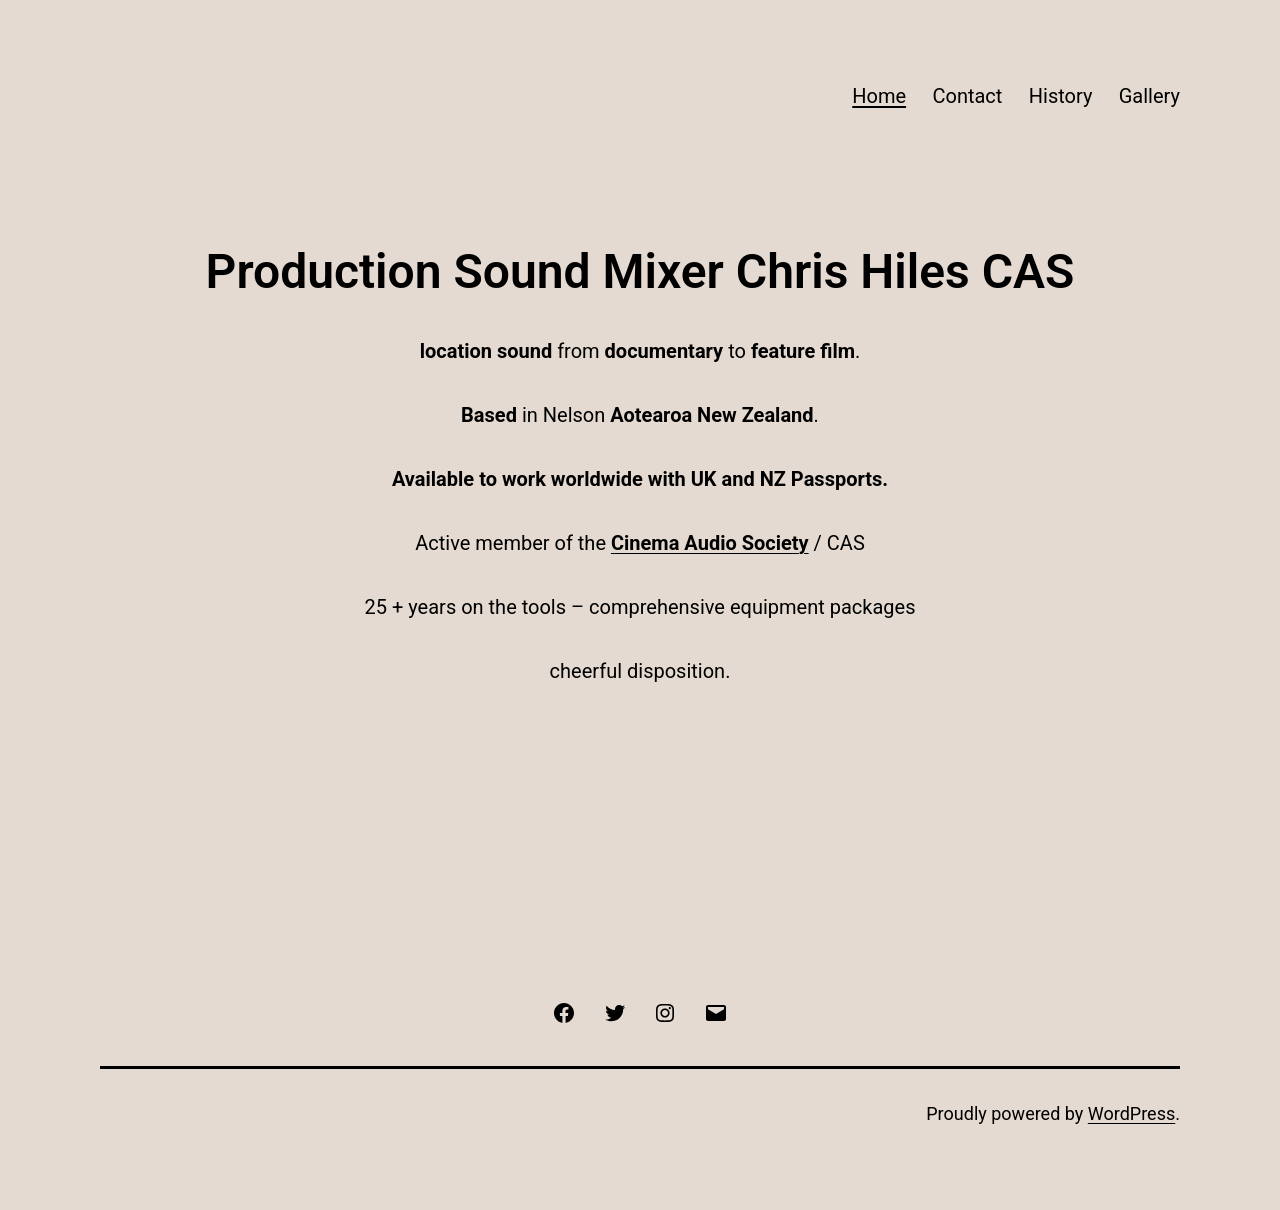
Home (879, 96)
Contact (967, 96)
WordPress (1131, 1113)
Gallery (1149, 96)
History (1061, 96)
